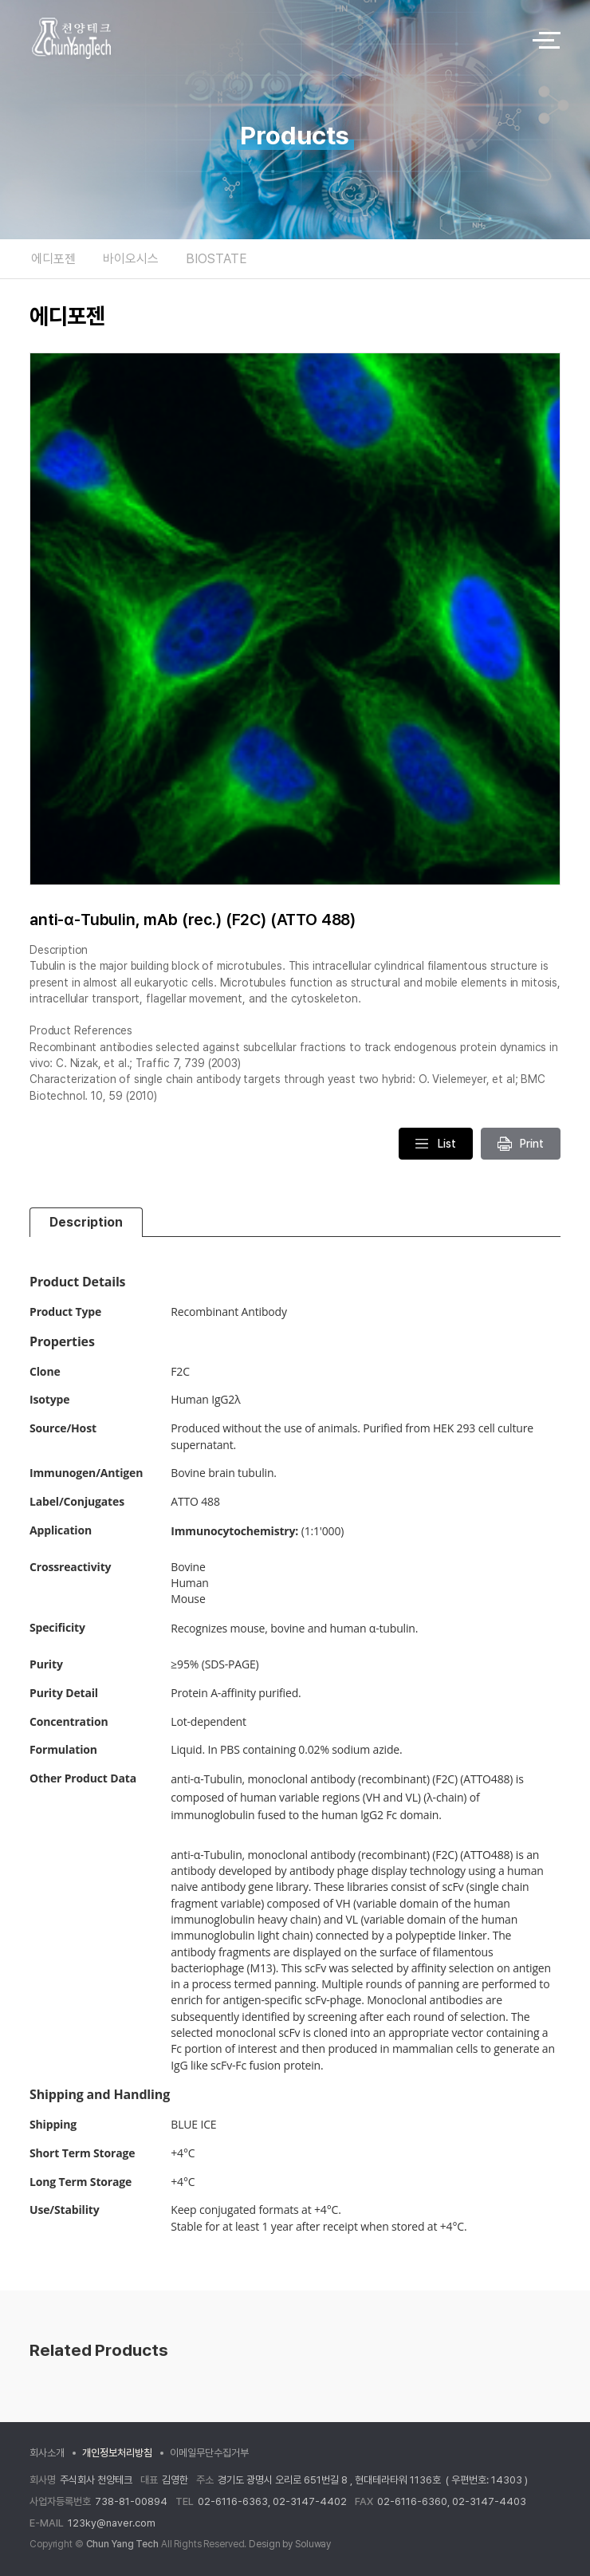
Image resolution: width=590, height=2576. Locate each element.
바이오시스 (131, 258)
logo (267, 40)
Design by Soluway (290, 2544)
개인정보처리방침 (117, 2453)
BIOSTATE (216, 258)
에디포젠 (53, 258)
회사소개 (47, 2453)
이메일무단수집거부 (209, 2453)
